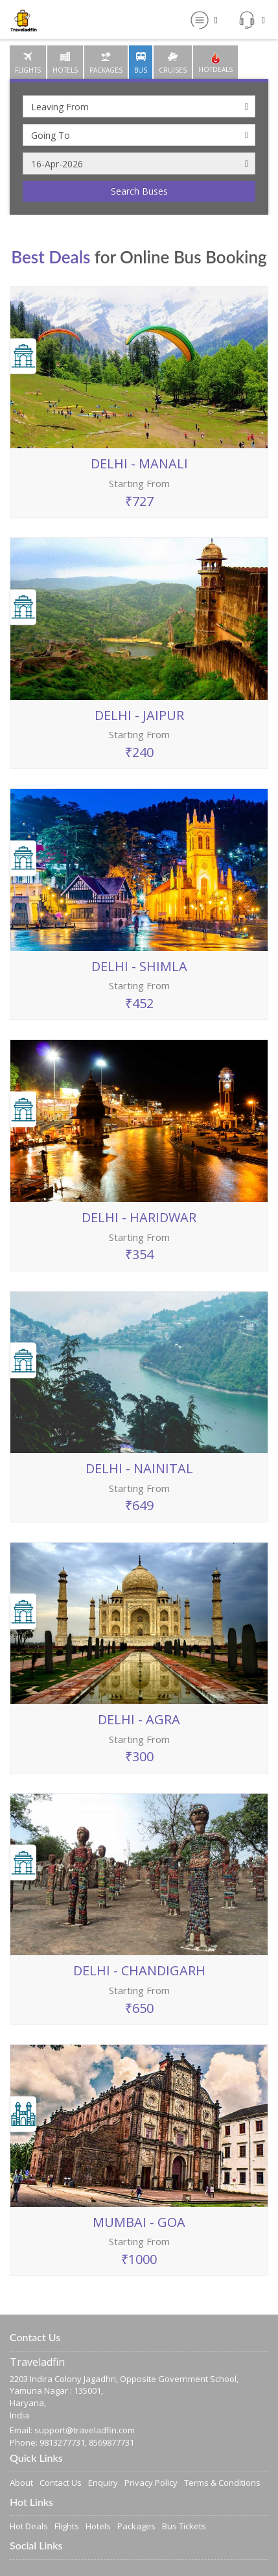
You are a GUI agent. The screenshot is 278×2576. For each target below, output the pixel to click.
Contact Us (61, 2482)
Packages (136, 2526)
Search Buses (139, 191)
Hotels (98, 2526)
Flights (66, 2526)
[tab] (28, 62)
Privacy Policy (151, 2482)
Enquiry (103, 2482)
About (21, 2482)
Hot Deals (29, 2526)
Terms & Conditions (222, 2482)
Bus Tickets (184, 2526)
